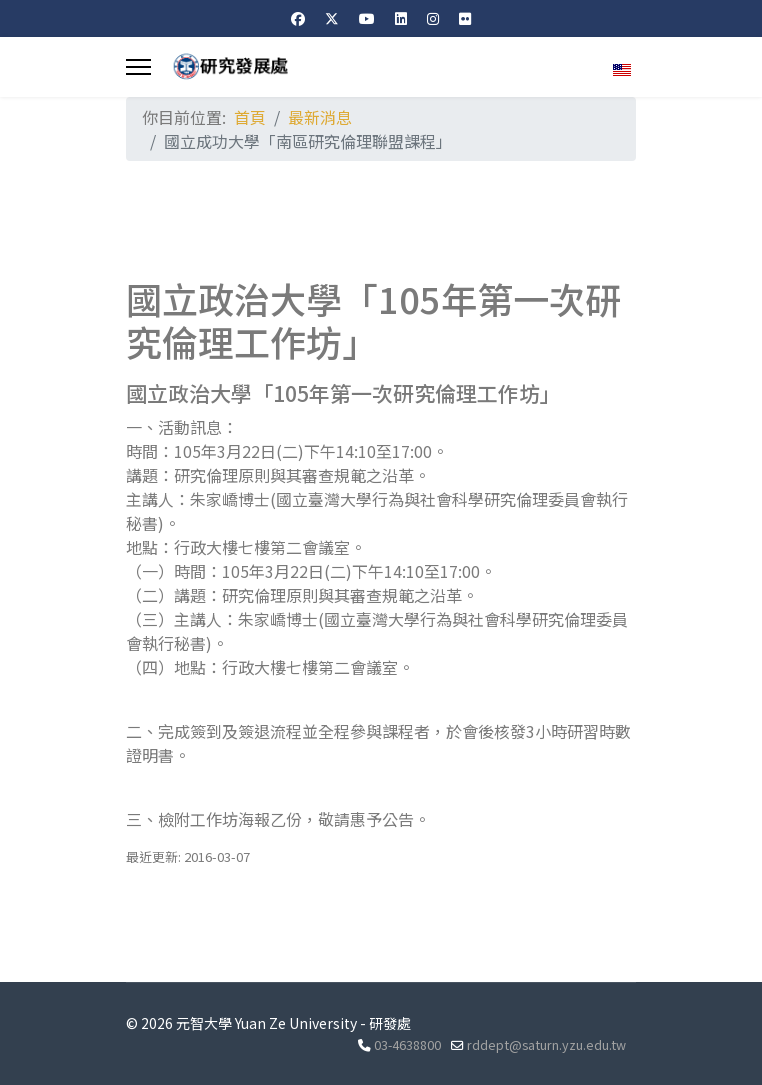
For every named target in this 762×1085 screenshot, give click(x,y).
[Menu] (138, 67)
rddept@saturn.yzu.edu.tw (546, 1044)
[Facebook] (298, 18)
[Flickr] (465, 18)
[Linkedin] (401, 18)
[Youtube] (367, 18)
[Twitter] (332, 18)
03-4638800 (407, 1044)
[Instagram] (433, 18)
